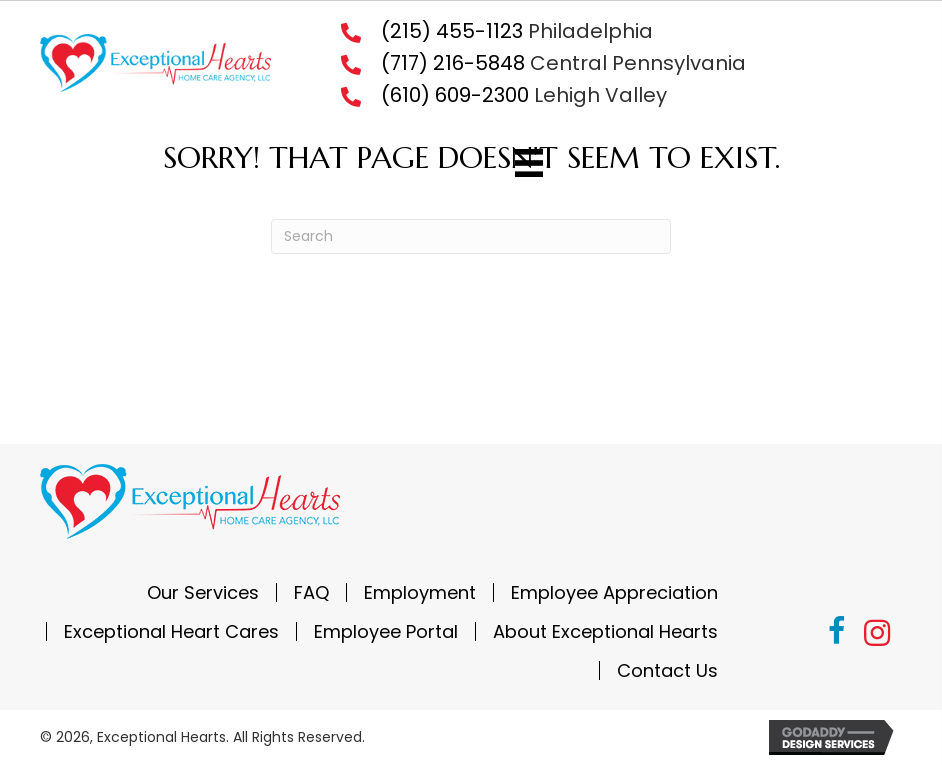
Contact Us (667, 670)
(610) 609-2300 (455, 95)
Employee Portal (386, 631)
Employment (420, 592)
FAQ (311, 592)
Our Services (203, 592)
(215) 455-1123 (452, 31)
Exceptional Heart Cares (171, 631)
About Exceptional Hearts (605, 631)
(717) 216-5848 (453, 63)
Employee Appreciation (614, 592)
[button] (837, 634)
